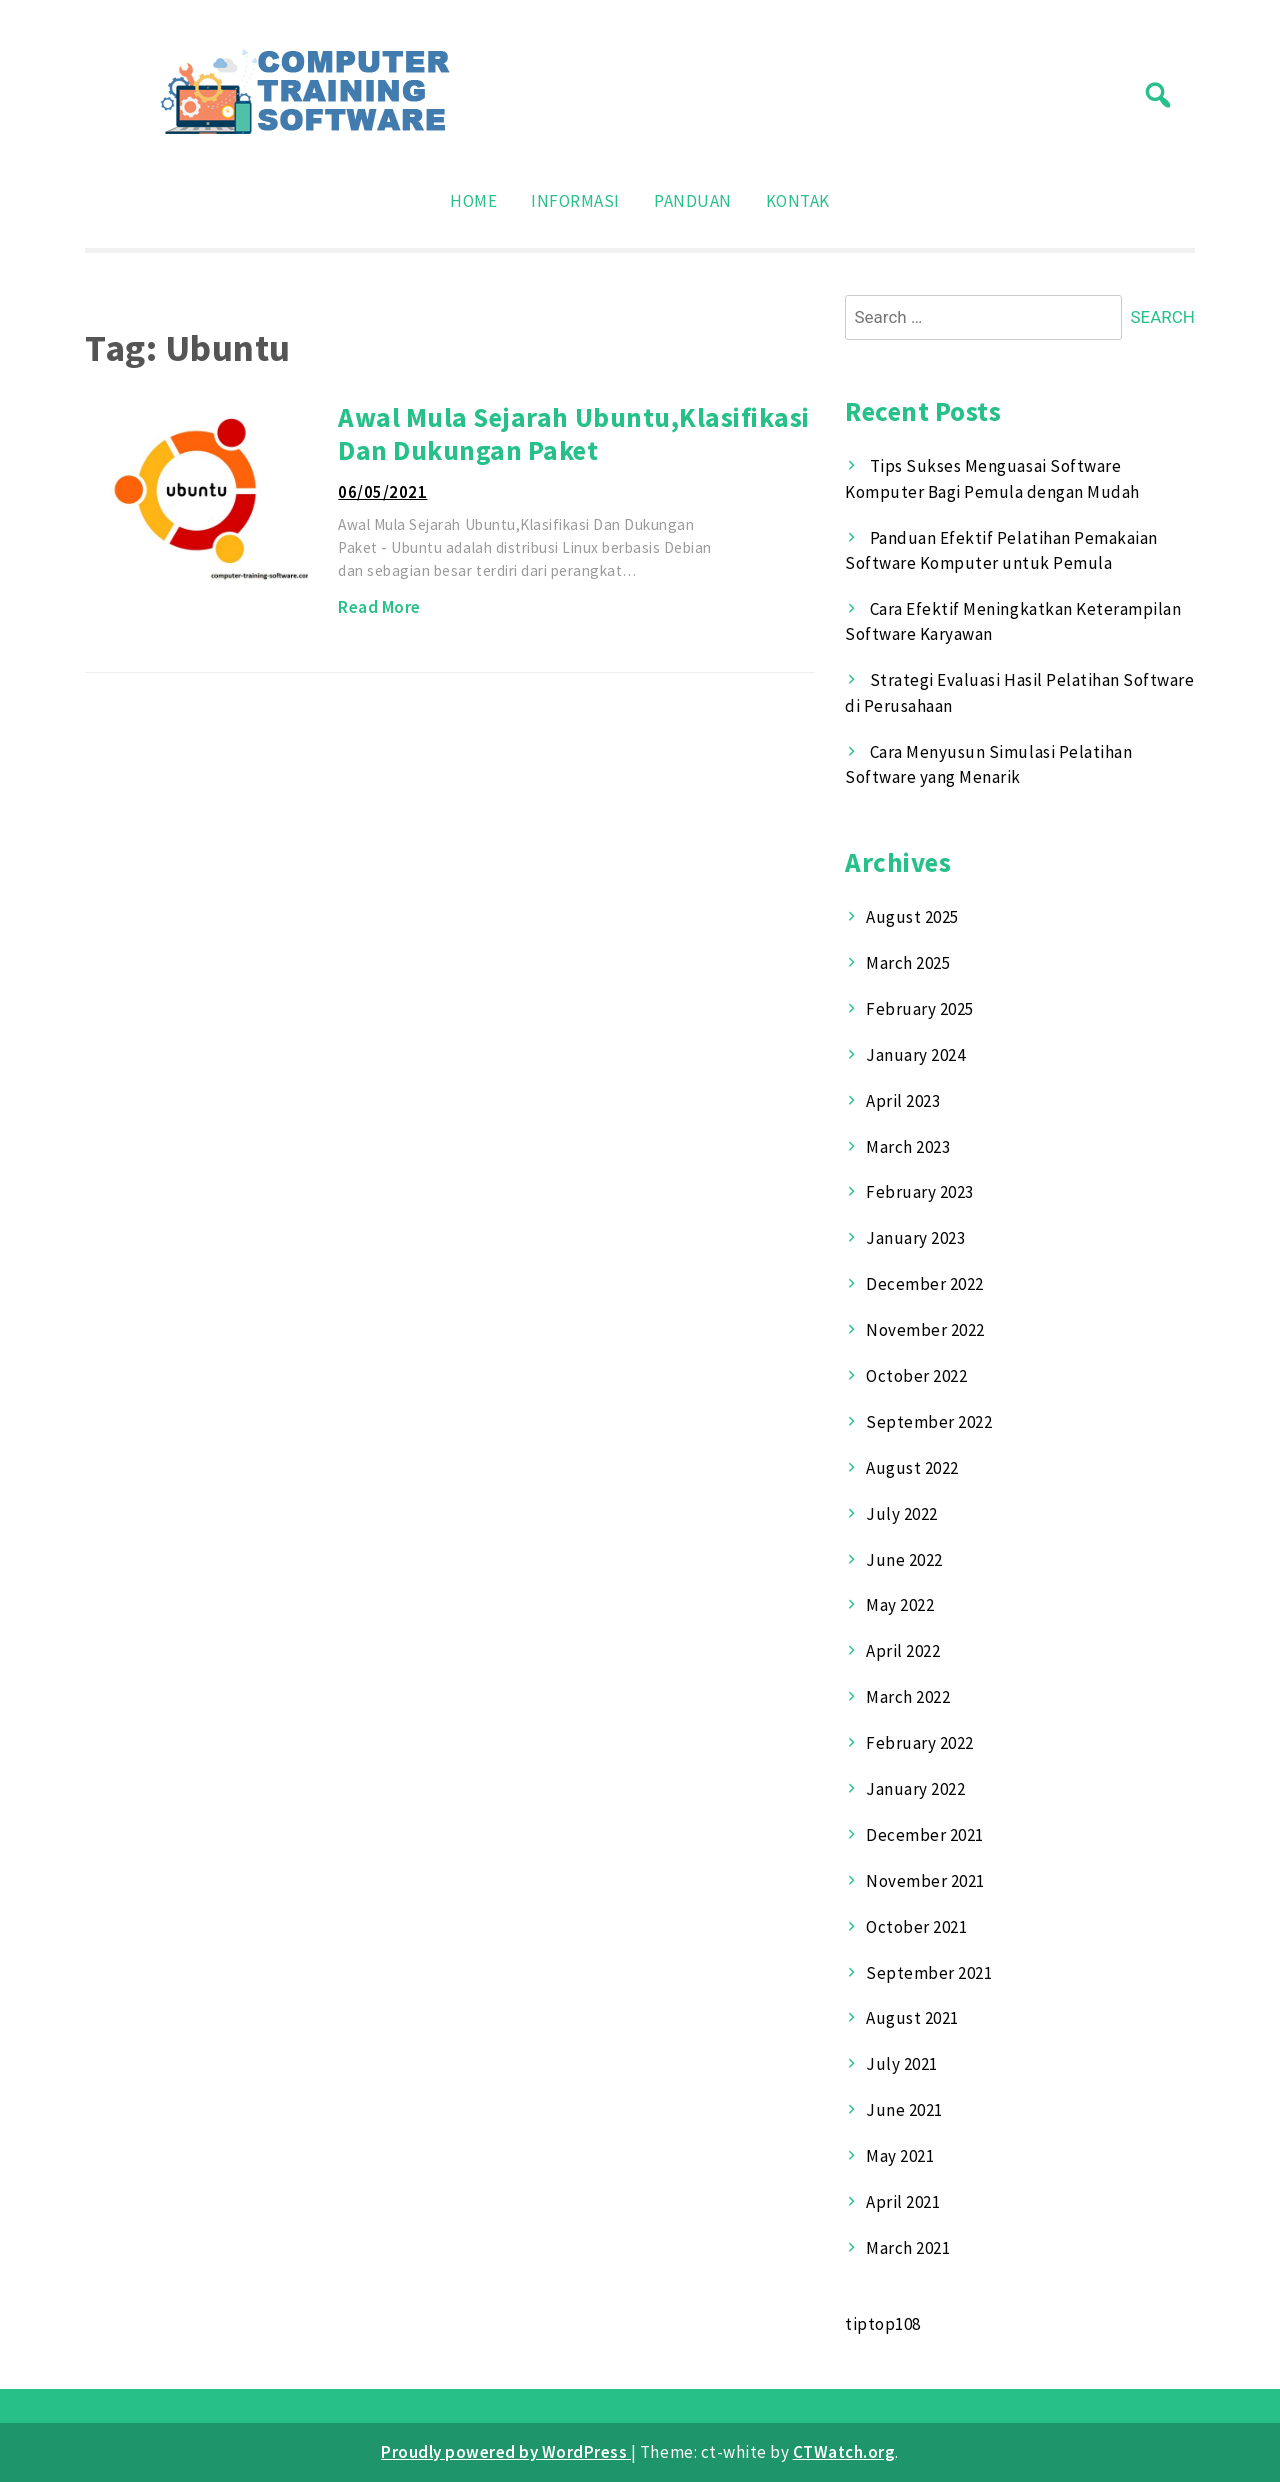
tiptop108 (883, 2324)
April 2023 (903, 1101)
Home (473, 201)
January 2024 (915, 1055)
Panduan (693, 201)
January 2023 (915, 1238)
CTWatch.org (844, 2452)
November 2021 (925, 1881)
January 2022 (915, 1789)
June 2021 (904, 2110)
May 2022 (900, 1605)
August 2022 (912, 1468)
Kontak (798, 201)
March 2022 (908, 1697)
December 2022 (925, 1284)
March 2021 (908, 2248)
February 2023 (920, 1192)
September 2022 (929, 1422)
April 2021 (903, 2202)
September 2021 (929, 1973)
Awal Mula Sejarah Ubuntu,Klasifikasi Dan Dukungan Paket (573, 433)
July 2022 (902, 1514)
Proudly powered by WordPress (506, 2452)
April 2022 (903, 1651)
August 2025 (912, 917)
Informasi (575, 201)
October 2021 (916, 1927)
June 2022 (904, 1560)
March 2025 (908, 963)
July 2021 (902, 2064)
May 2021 (900, 2156)
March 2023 (908, 1147)
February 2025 (920, 1009)
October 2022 (916, 1376)
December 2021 (925, 1835)
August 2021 (912, 2018)
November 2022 (925, 1330)
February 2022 (920, 1743)
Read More (379, 607)
